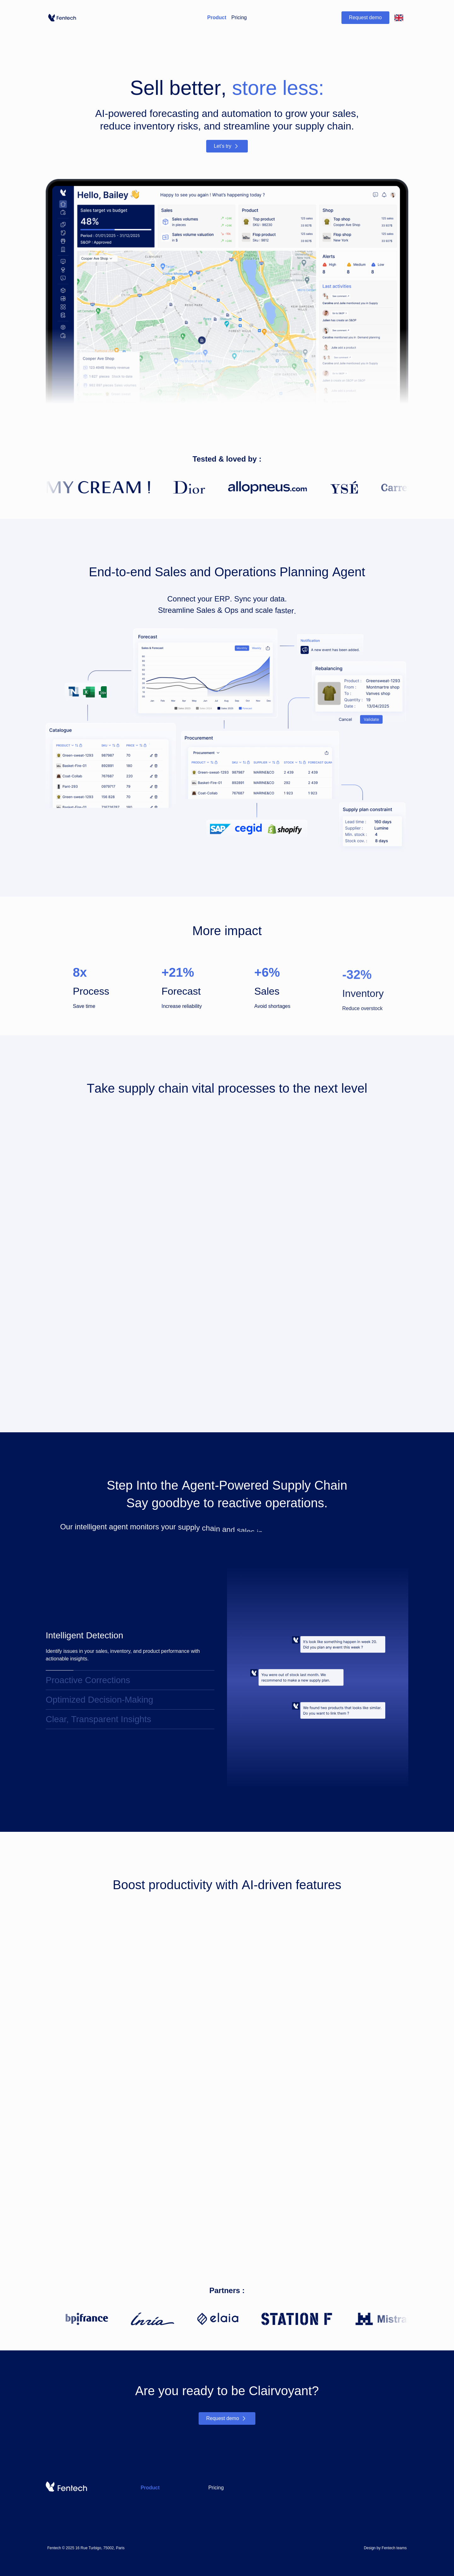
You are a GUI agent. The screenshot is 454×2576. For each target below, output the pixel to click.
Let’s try (227, 150)
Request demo (365, 17)
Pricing (239, 17)
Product (216, 17)
